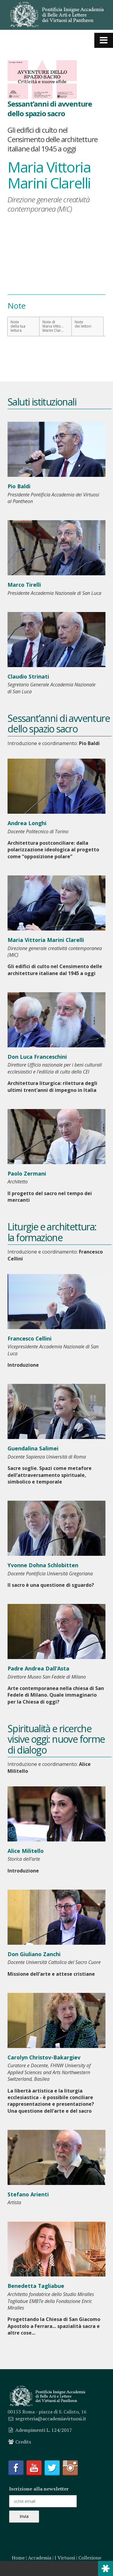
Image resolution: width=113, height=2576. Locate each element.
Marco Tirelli (24, 584)
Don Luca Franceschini (37, 1056)
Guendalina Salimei (33, 1448)
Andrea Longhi (27, 823)
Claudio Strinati (28, 676)
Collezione (89, 2557)
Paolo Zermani (27, 1173)
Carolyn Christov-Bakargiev (44, 2057)
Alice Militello (26, 1850)
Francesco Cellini (30, 1338)
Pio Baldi (19, 486)
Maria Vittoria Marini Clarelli (46, 939)
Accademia (39, 2557)
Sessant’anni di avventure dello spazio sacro (50, 108)
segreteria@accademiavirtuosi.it (50, 2418)
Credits (23, 2441)
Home (18, 2557)
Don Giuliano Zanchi (34, 1954)
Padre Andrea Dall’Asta (38, 1668)
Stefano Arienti (28, 2194)
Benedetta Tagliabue (36, 2285)
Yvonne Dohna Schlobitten (43, 1565)
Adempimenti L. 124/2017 (43, 2430)
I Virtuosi (65, 2557)
